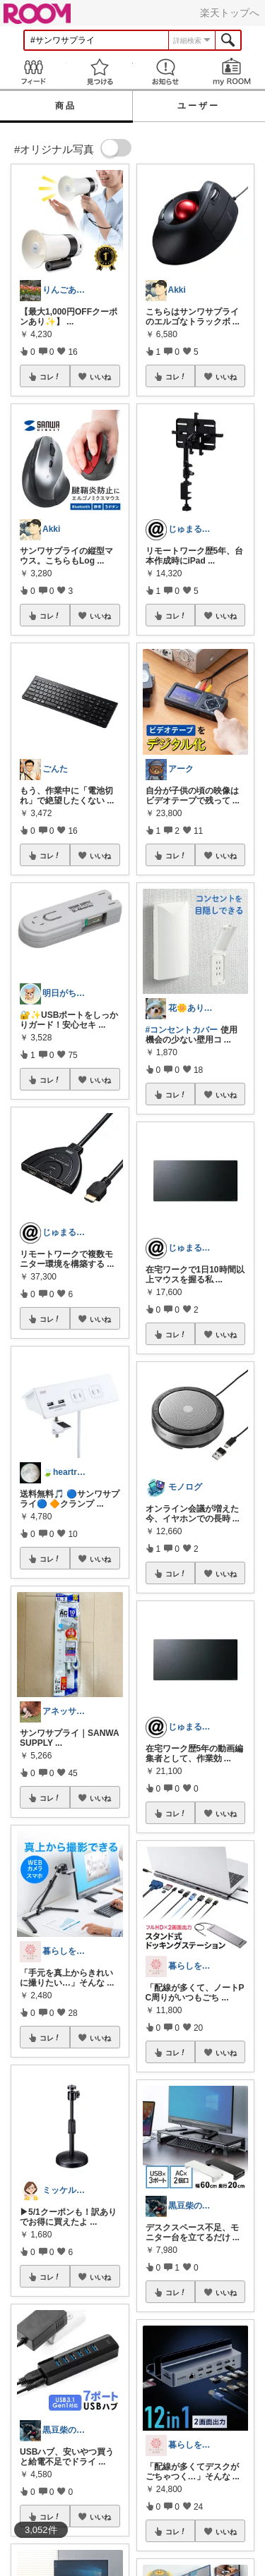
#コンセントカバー (182, 1030)
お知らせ (166, 71)
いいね (100, 376)
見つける (99, 71)
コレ (50, 376)
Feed (33, 71)
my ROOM (232, 71)
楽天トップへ (229, 12)
